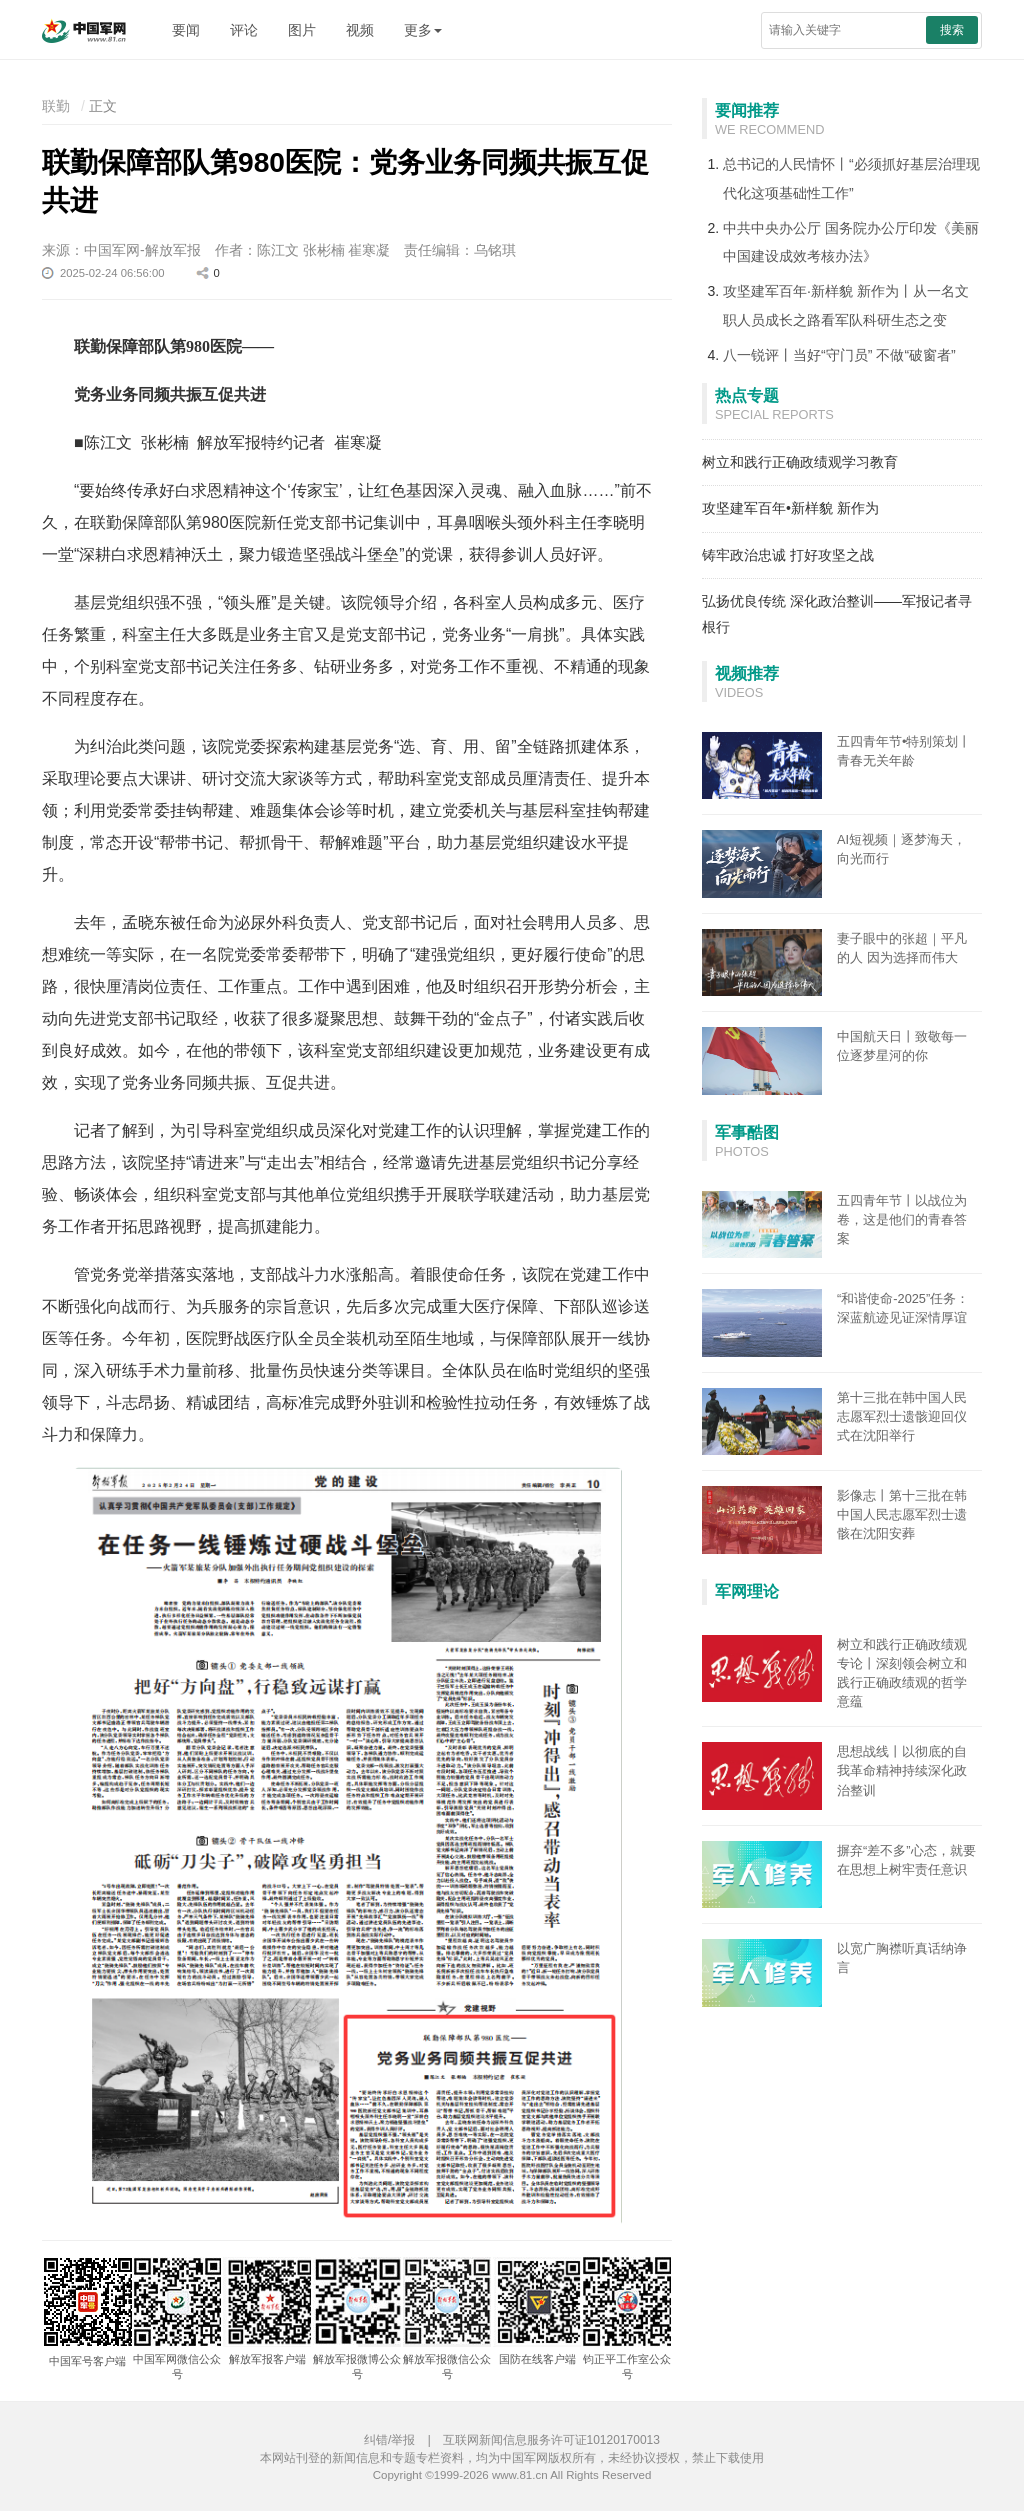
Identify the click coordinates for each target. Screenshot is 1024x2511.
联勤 (56, 106)
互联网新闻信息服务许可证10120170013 (551, 2440)
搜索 (952, 30)
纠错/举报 (389, 2440)
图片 (302, 30)
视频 (360, 30)
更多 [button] (423, 30)
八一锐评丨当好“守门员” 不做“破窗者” (839, 355)
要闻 (186, 30)
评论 (244, 30)
